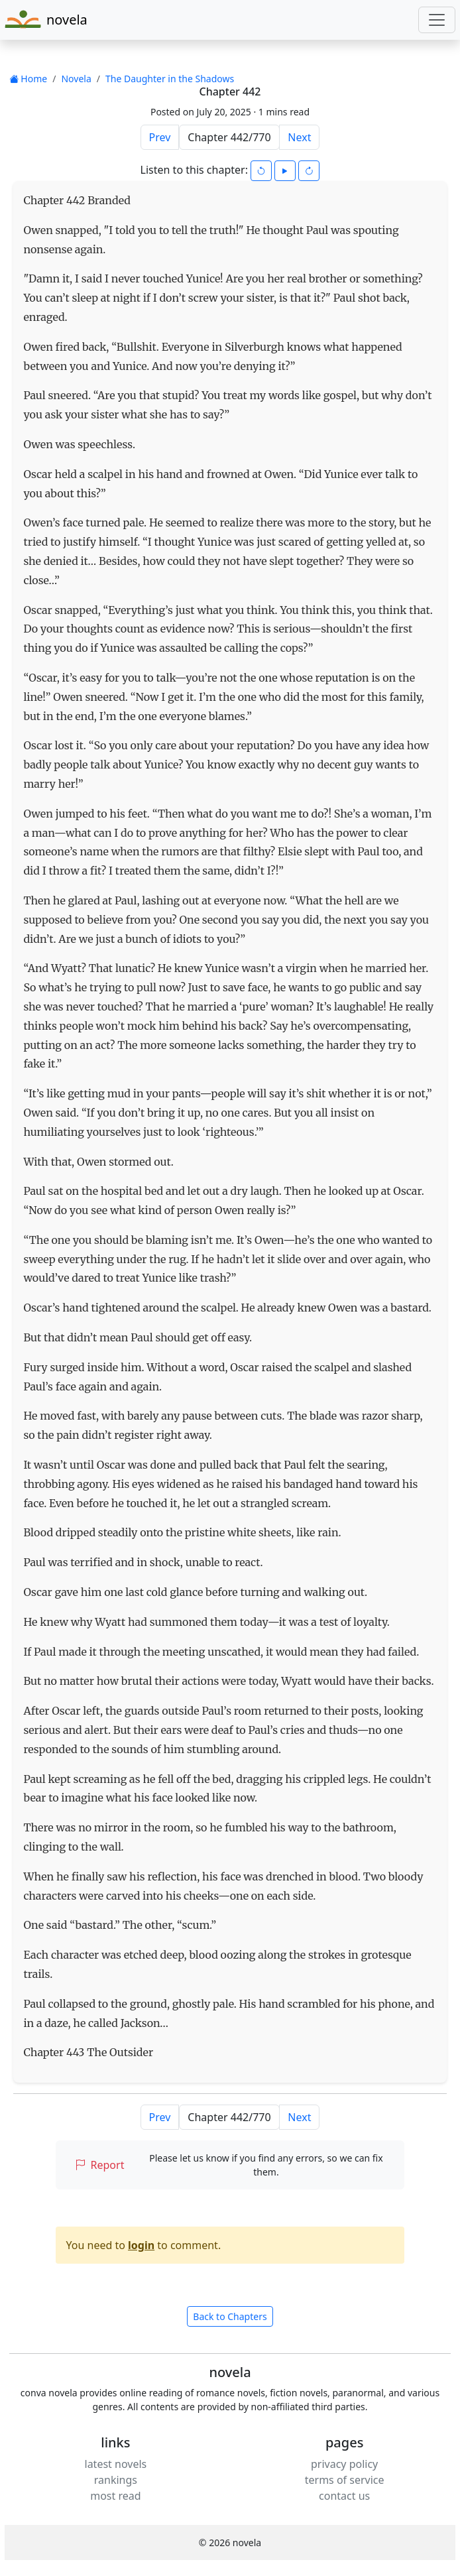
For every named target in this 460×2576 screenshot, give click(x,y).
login (141, 2245)
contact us (344, 2495)
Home (28, 78)
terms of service (344, 2480)
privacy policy (344, 2464)
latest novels (116, 2464)
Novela (76, 78)
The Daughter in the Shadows (169, 78)
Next (299, 137)
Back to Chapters (229, 2316)
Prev (160, 137)
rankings (115, 2480)
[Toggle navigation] (436, 20)
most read (115, 2495)
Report (100, 2165)
